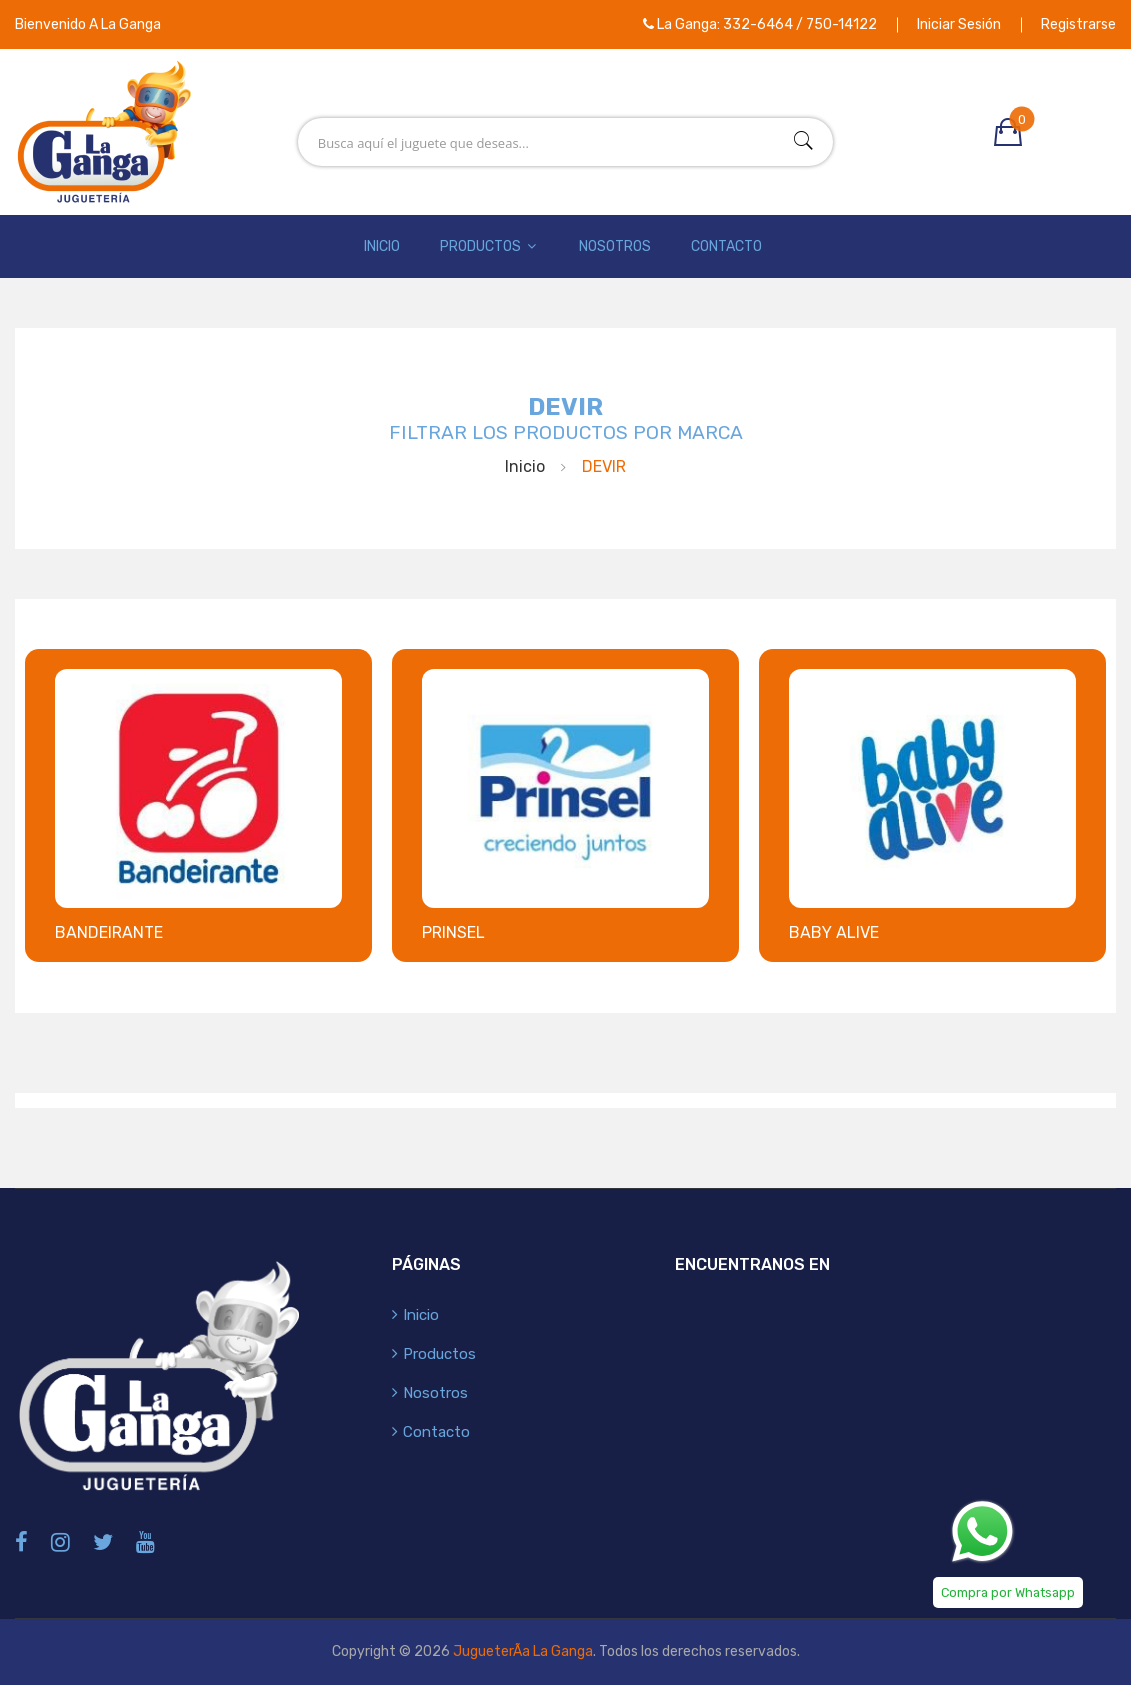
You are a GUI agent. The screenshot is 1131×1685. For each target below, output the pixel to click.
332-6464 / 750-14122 (800, 24)
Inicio (382, 246)
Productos (489, 246)
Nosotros (615, 246)
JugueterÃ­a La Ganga (523, 1651)
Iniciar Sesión (959, 24)
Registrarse (1078, 24)
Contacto (726, 246)
